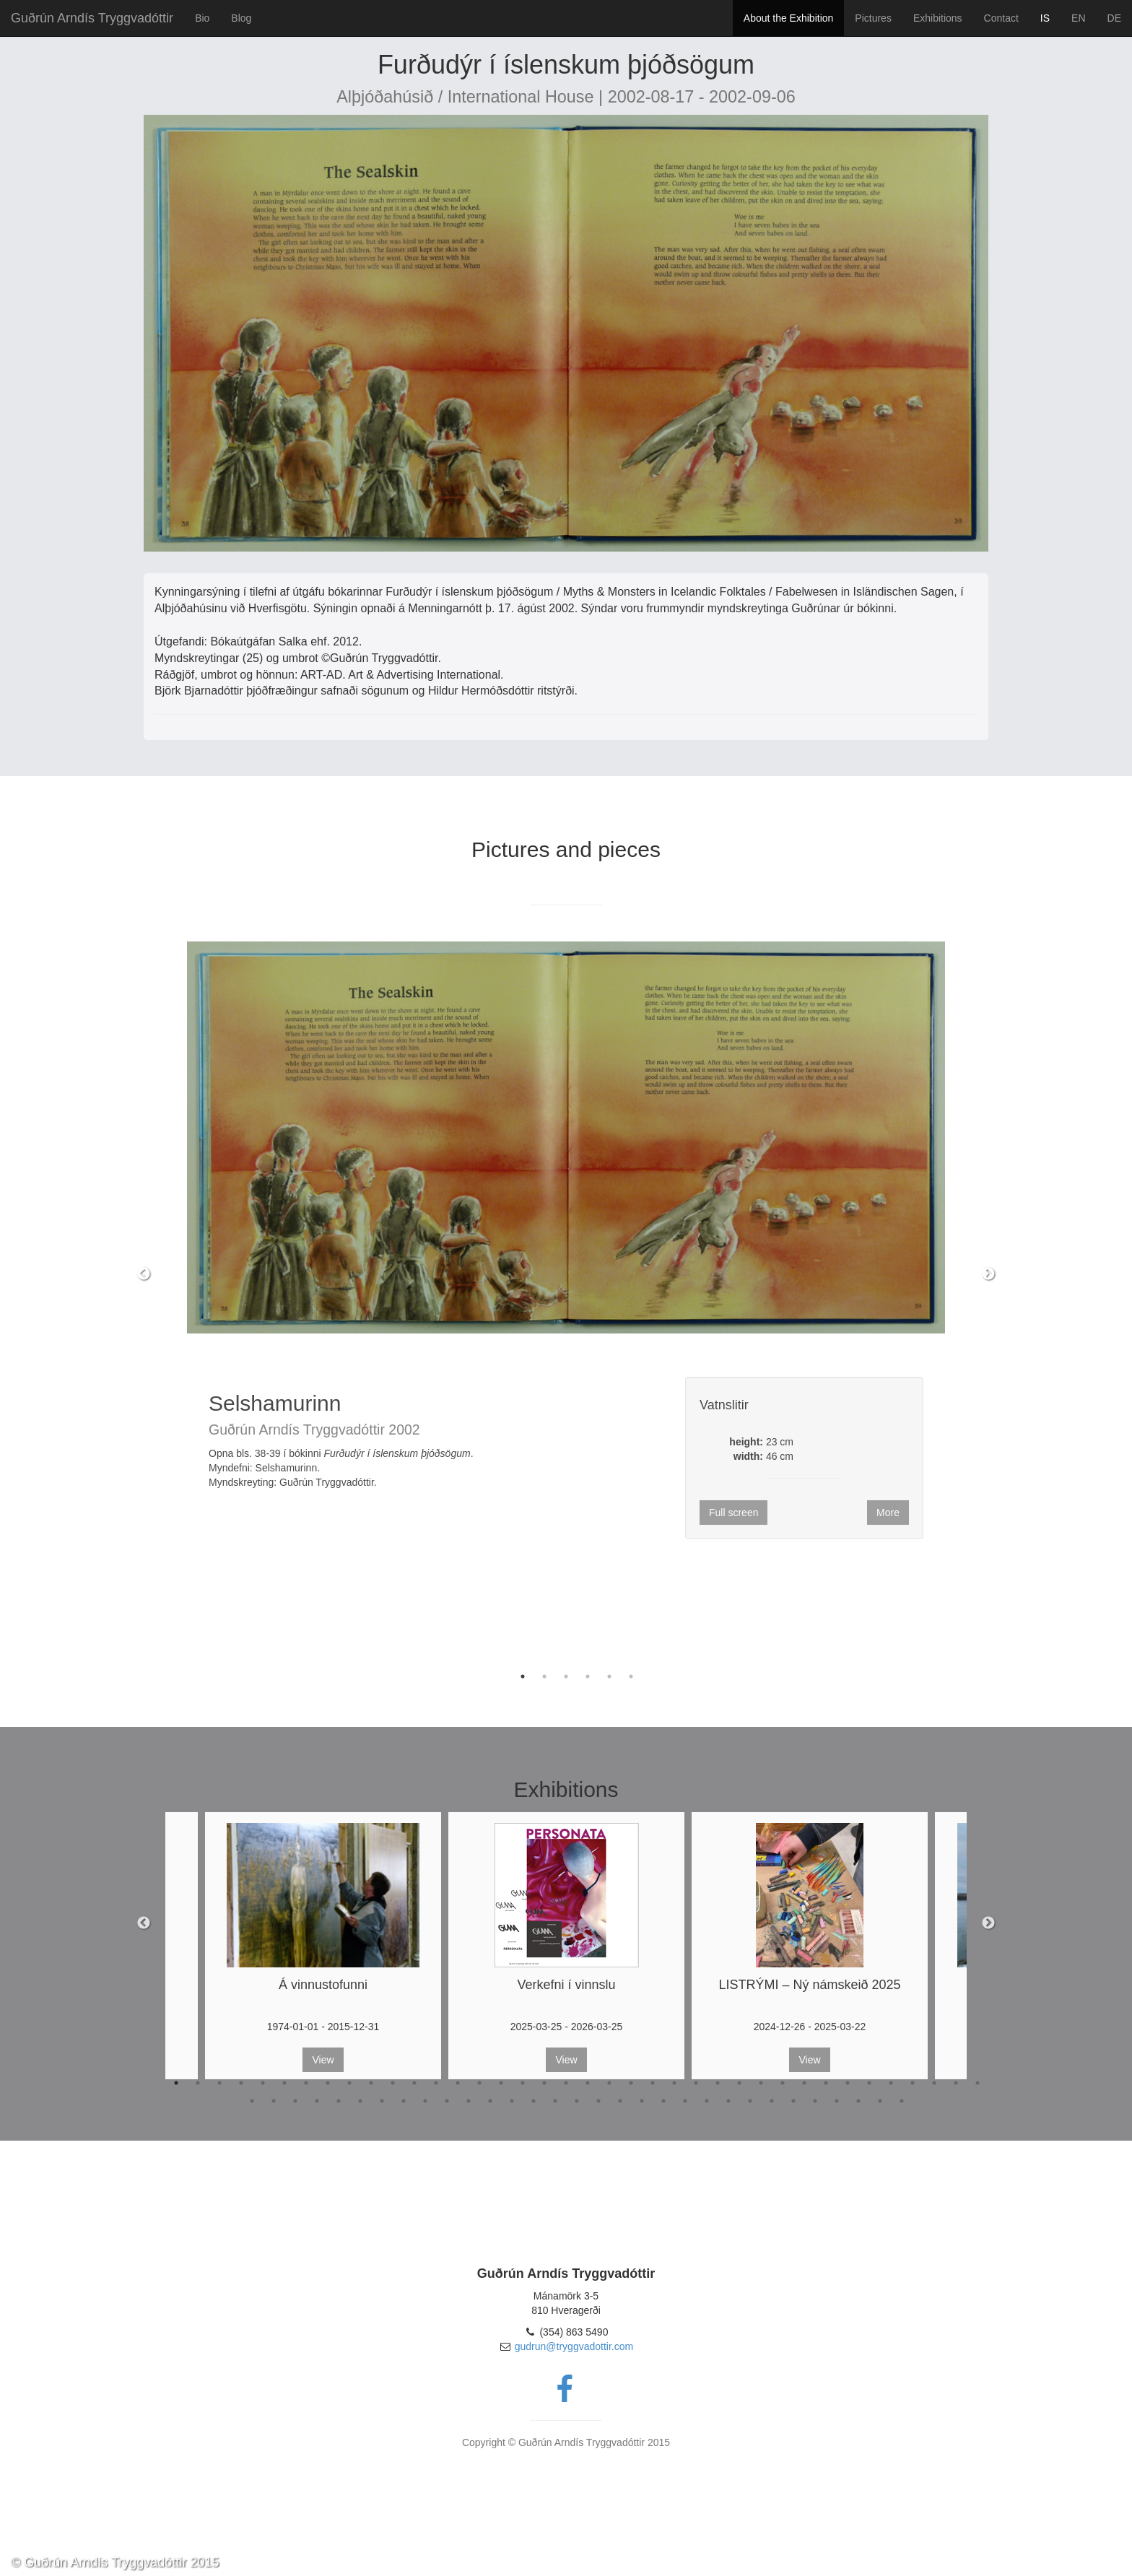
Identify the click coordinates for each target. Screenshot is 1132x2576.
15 (479, 2083)
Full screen (733, 1512)
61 (728, 2101)
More (888, 1512)
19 (566, 2083)
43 (338, 2101)
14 (457, 2083)
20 (587, 2083)
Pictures (873, 18)
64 (793, 2101)
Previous (143, 1274)
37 (956, 2083)
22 (631, 2083)
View (323, 2060)
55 (598, 2101)
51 (512, 2101)
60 (707, 2101)
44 (360, 2101)
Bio (202, 18)
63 (772, 2101)
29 (782, 2083)
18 (544, 2083)
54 (577, 2101)
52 (533, 2101)
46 (403, 2101)
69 (901, 2101)
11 (393, 2083)
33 (869, 2083)
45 (382, 2101)
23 (652, 2083)
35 (912, 2083)
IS (1045, 18)
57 (642, 2101)
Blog (241, 18)
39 (252, 2101)
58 (663, 2101)
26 (717, 2083)
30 (804, 2083)
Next (988, 1274)
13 (436, 2083)
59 (685, 2101)
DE (1114, 18)
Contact (1001, 18)
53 (555, 2101)
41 (295, 2101)
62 (750, 2101)
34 (891, 2083)
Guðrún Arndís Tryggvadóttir (92, 18)
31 (826, 2083)
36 (934, 2083)
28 (761, 2083)
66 (837, 2101)
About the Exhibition (789, 18)
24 (674, 2083)
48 (447, 2101)
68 (880, 2101)
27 (739, 2083)
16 (501, 2083)
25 (696, 2083)
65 (815, 2101)
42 (317, 2101)
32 (847, 2083)
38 (977, 2083)
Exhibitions (937, 18)
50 (490, 2101)
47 (425, 2101)
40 (273, 2101)
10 (371, 2083)
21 (609, 2083)
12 (414, 2083)
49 (468, 2101)
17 (522, 2083)
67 (858, 2101)
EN (1078, 18)
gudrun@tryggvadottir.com (574, 2346)
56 (620, 2101)
